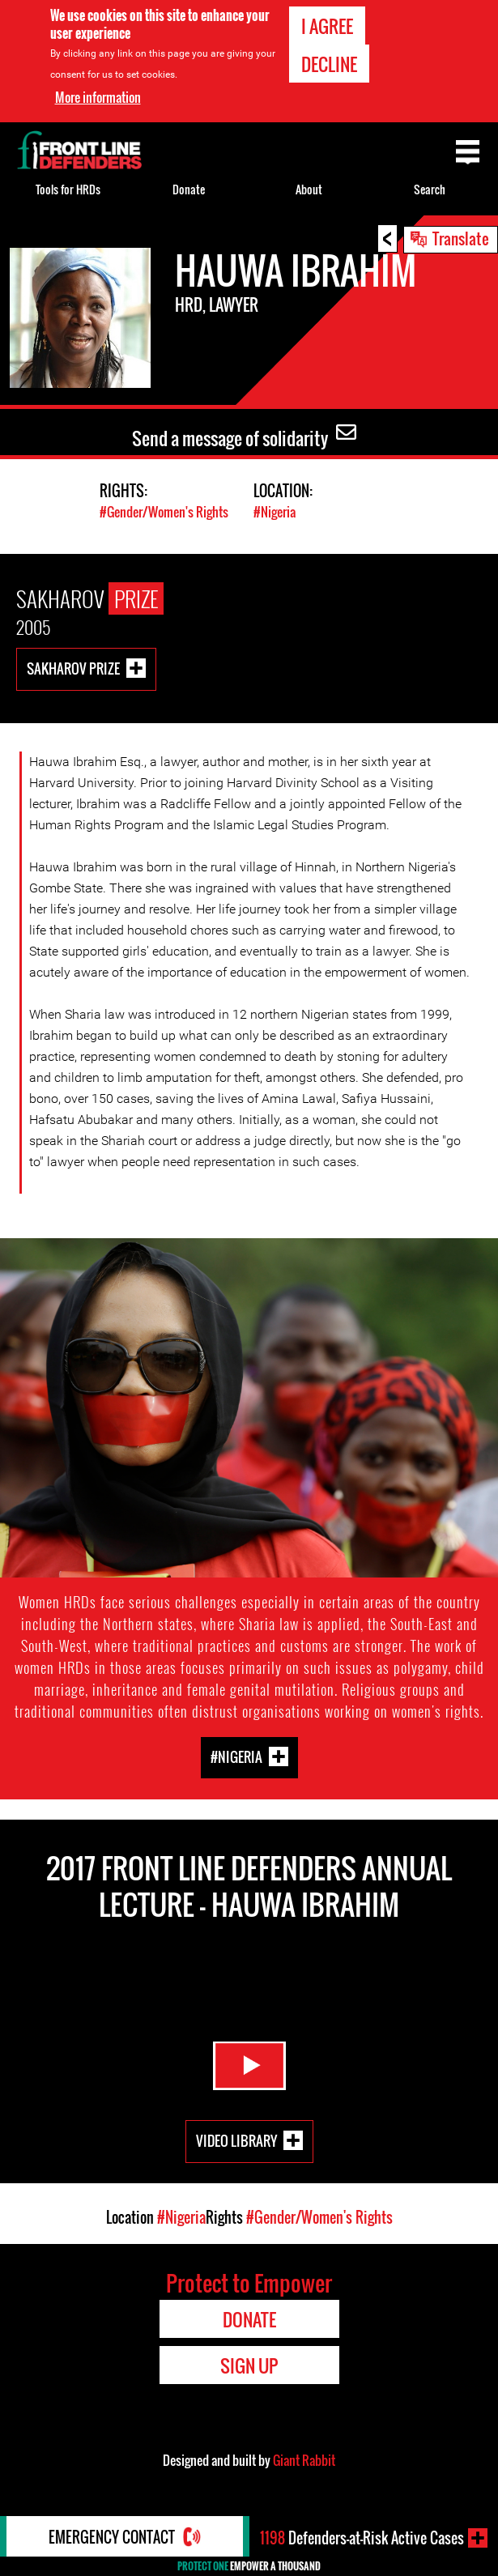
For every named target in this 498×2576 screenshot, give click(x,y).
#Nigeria (274, 512)
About (309, 189)
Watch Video (249, 2066)
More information (98, 97)
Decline (329, 64)
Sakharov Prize (73, 668)
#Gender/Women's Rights (164, 512)
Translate (460, 238)
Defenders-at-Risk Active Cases (362, 2537)
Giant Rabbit (304, 2460)
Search (429, 189)
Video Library (236, 2141)
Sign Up (249, 2365)
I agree (327, 26)
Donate (188, 189)
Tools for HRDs (68, 189)
